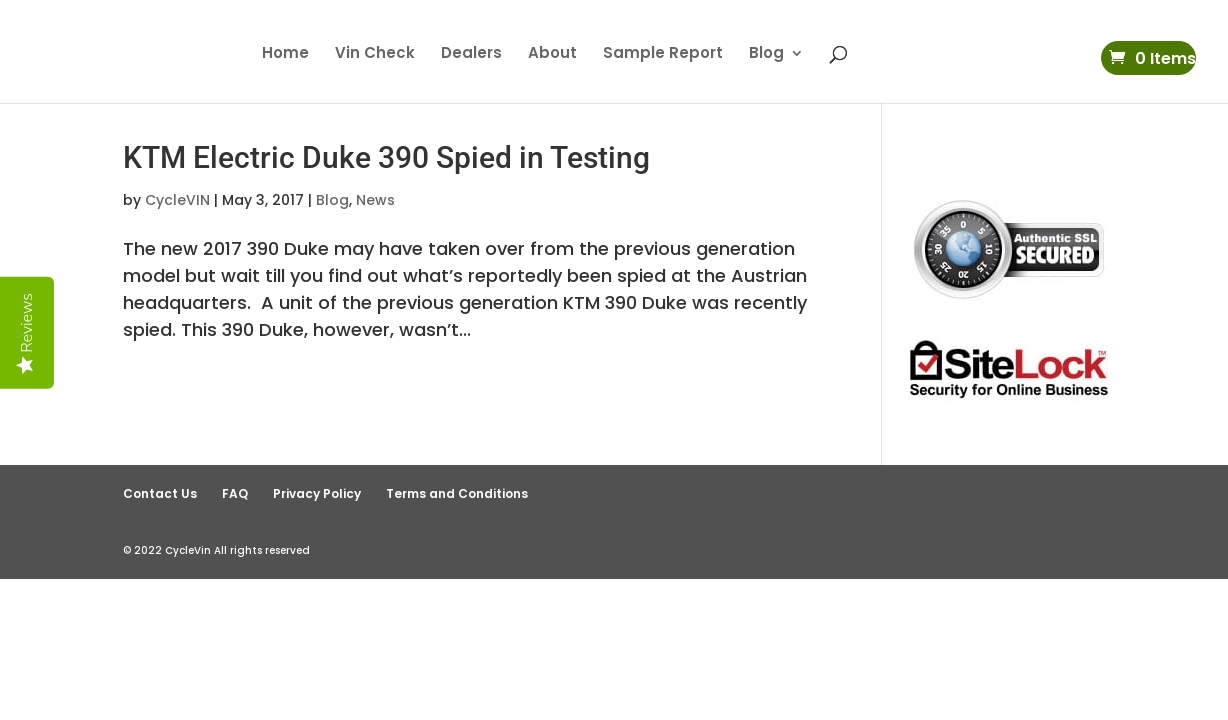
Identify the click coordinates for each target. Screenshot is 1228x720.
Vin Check (375, 54)
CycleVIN (177, 200)
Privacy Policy (317, 493)
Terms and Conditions (457, 493)
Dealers (471, 54)
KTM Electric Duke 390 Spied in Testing (386, 157)
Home (285, 54)
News (375, 200)
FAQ (235, 493)
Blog (766, 54)
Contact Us (160, 493)
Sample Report (663, 54)
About (552, 54)
